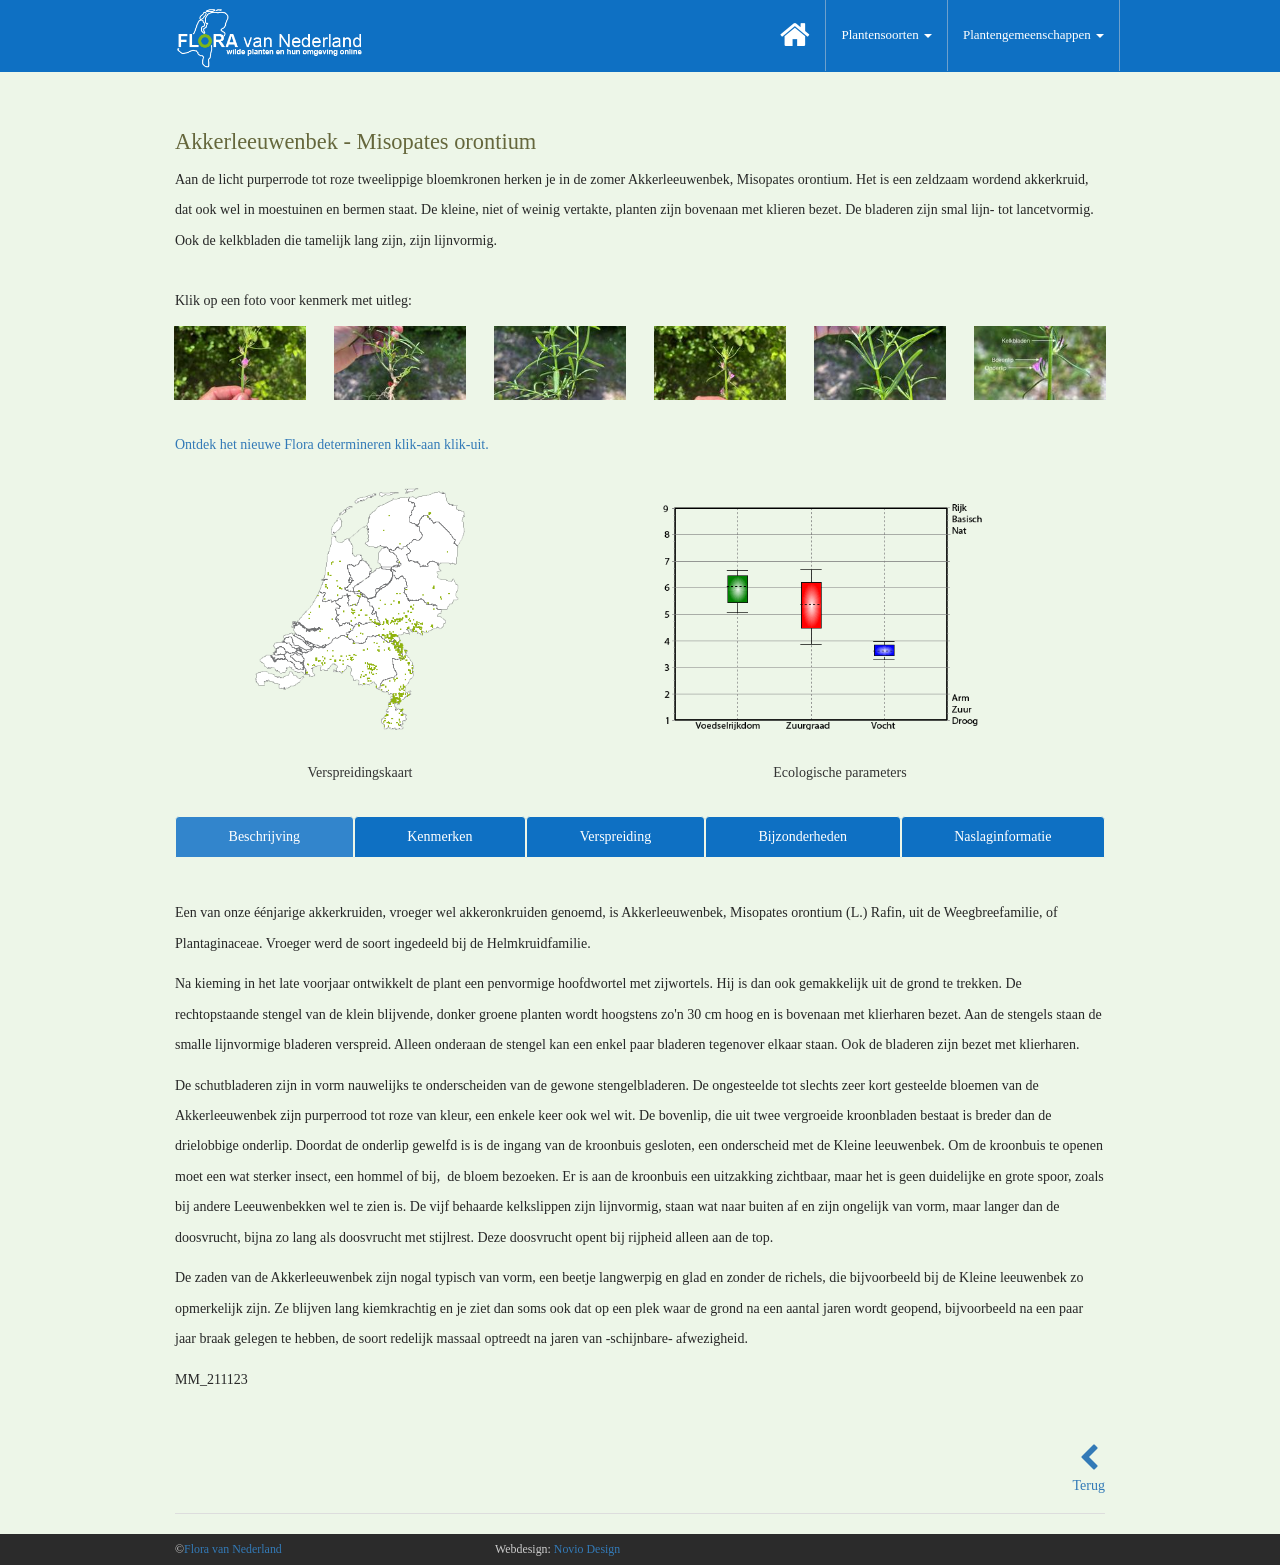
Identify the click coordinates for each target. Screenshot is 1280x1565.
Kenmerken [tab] (439, 836)
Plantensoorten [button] (886, 34)
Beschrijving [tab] (265, 836)
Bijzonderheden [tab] (802, 836)
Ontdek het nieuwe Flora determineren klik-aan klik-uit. (332, 444)
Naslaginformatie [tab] (1002, 836)
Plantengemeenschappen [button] (1033, 34)
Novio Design (587, 1549)
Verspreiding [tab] (616, 836)
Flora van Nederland (233, 1549)
